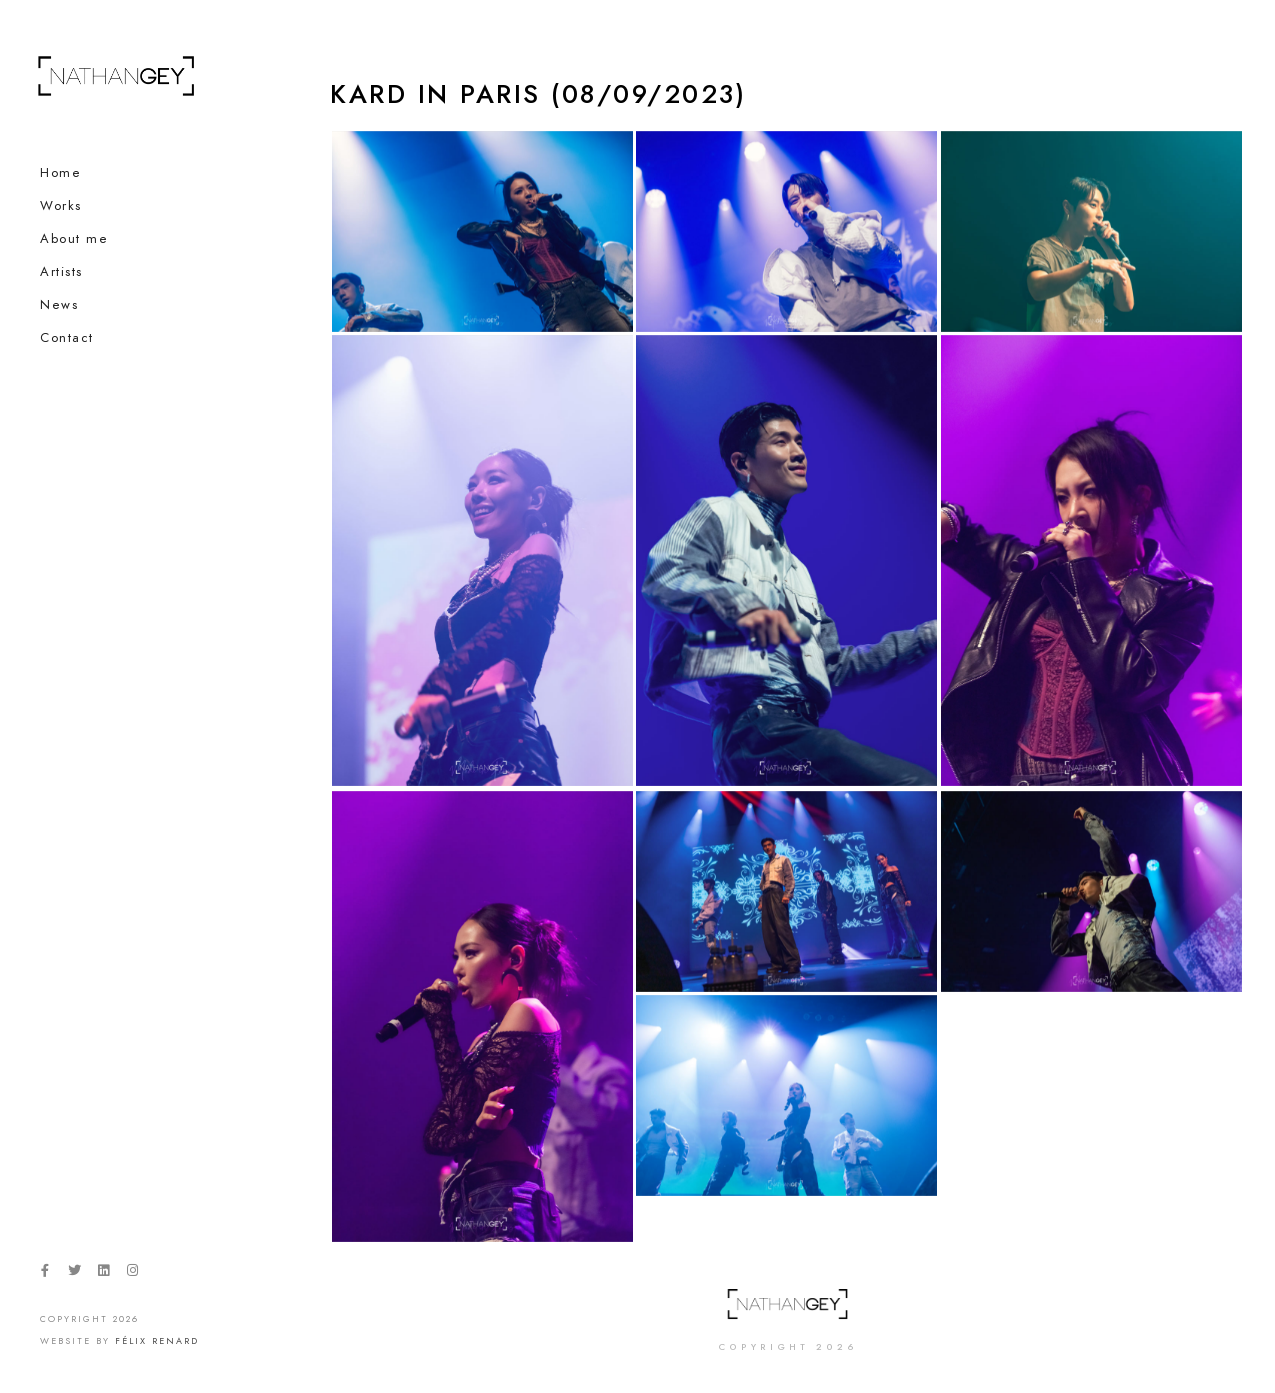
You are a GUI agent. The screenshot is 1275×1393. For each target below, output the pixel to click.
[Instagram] (133, 1274)
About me (74, 239)
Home (60, 173)
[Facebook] (45, 1274)
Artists (61, 272)
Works (61, 206)
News (59, 305)
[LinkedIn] (103, 1274)
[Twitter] (74, 1274)
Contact (67, 338)
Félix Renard (157, 1341)
